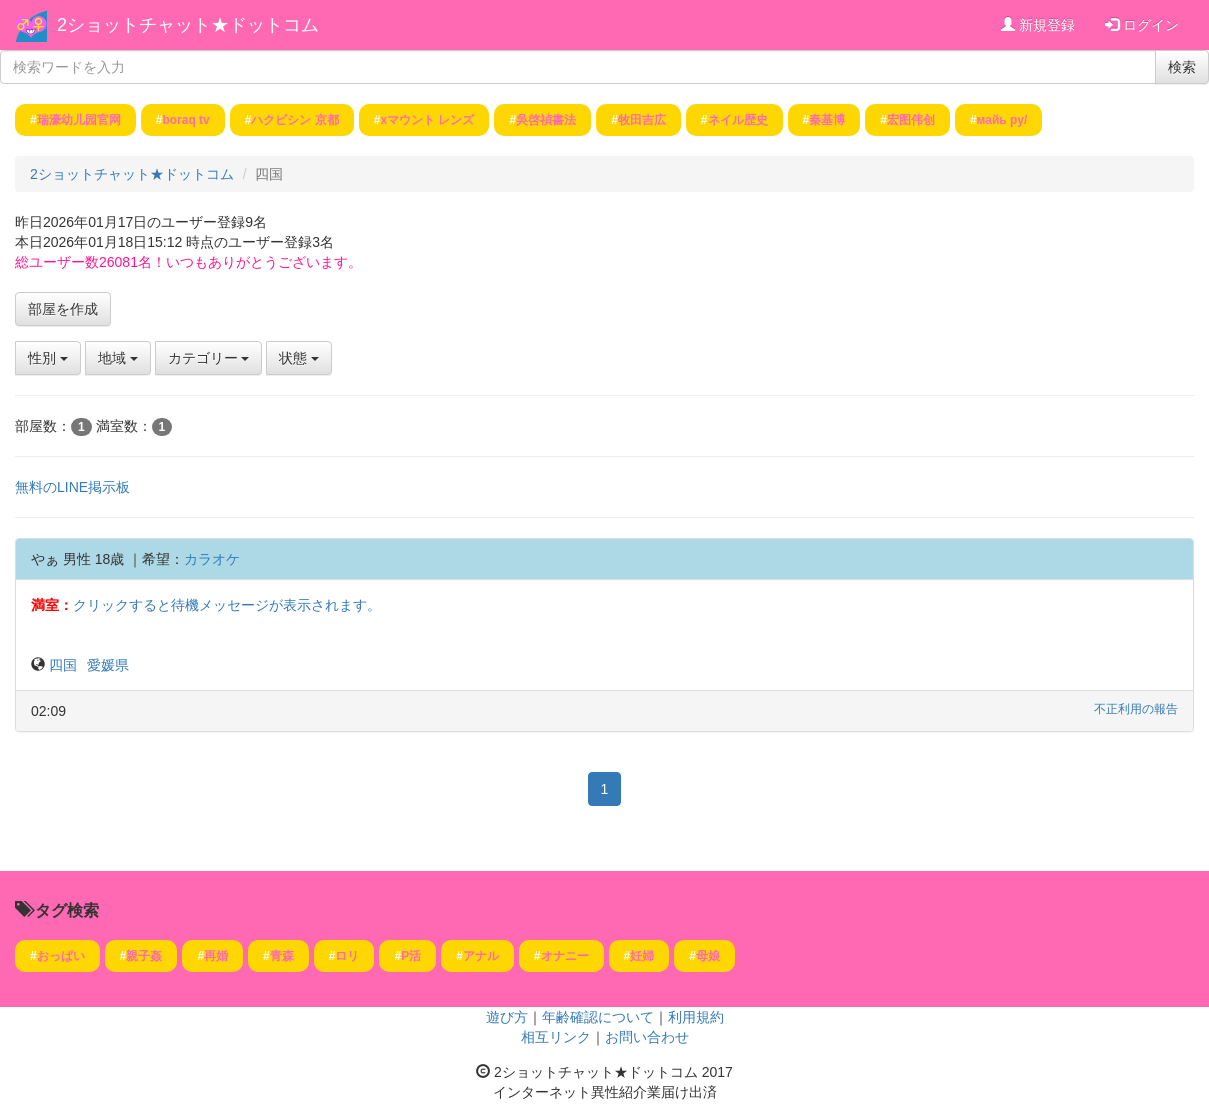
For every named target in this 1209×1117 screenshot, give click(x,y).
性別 (48, 358)
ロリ (347, 956)
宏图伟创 (911, 120)
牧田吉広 (642, 120)
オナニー (565, 956)
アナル (481, 956)
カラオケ (212, 559)
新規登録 (1038, 25)
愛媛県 (108, 665)
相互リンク (556, 1037)
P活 (411, 956)
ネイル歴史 (738, 120)
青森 (282, 956)
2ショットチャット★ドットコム (188, 25)
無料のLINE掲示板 (72, 487)
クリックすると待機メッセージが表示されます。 (227, 605)
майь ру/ (1002, 120)
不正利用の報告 (1136, 709)
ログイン (1142, 25)
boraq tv (185, 120)
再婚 (216, 956)
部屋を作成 (63, 309)
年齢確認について (598, 1017)
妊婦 (642, 956)
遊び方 (507, 1017)
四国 (63, 665)
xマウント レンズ (427, 120)
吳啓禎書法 (546, 120)
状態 (299, 358)
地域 (118, 358)
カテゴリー (209, 358)
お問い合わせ (647, 1037)
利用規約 (696, 1017)
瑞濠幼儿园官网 (79, 120)
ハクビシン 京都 (294, 120)
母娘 (708, 956)
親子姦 (144, 956)
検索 (1182, 67)
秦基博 (827, 120)
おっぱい (61, 956)
